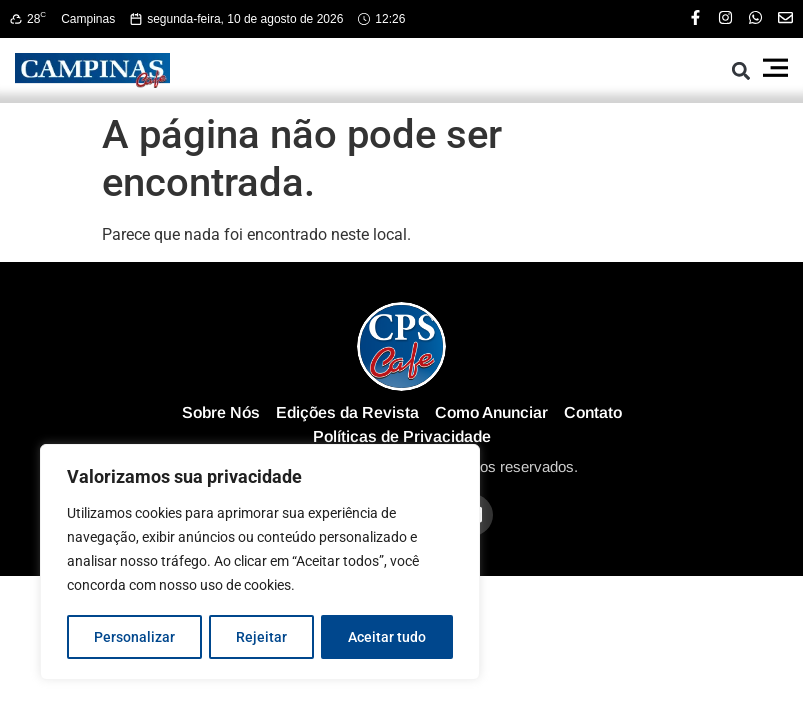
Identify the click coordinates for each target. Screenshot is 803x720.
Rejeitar (261, 637)
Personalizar (134, 637)
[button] (740, 70)
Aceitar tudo (387, 637)
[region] (260, 563)
